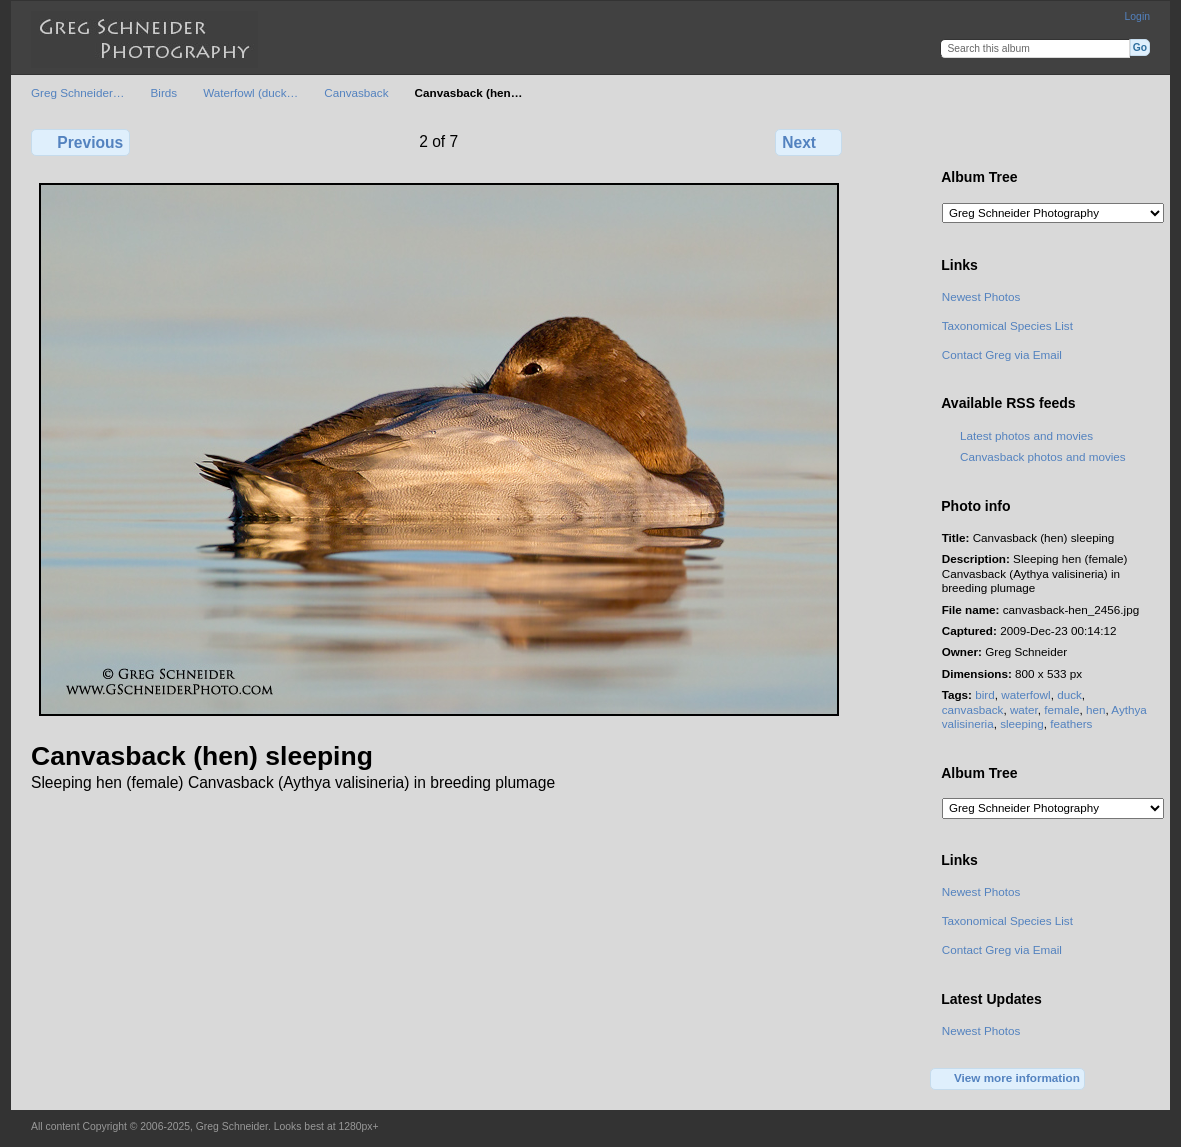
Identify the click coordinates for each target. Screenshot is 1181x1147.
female (1061, 709)
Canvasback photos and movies (1043, 456)
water (1024, 709)
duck (1069, 694)
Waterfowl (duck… (250, 92)
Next (808, 142)
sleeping (1022, 723)
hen (1096, 709)
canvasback (973, 709)
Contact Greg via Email (1002, 354)
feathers (1071, 723)
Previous (80, 142)
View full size (952, 140)
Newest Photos (981, 296)
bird (985, 694)
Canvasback (356, 92)
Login (1137, 16)
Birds (164, 92)
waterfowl (1025, 694)
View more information (1008, 1079)
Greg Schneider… (78, 92)
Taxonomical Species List (1007, 325)
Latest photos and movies (1026, 435)
